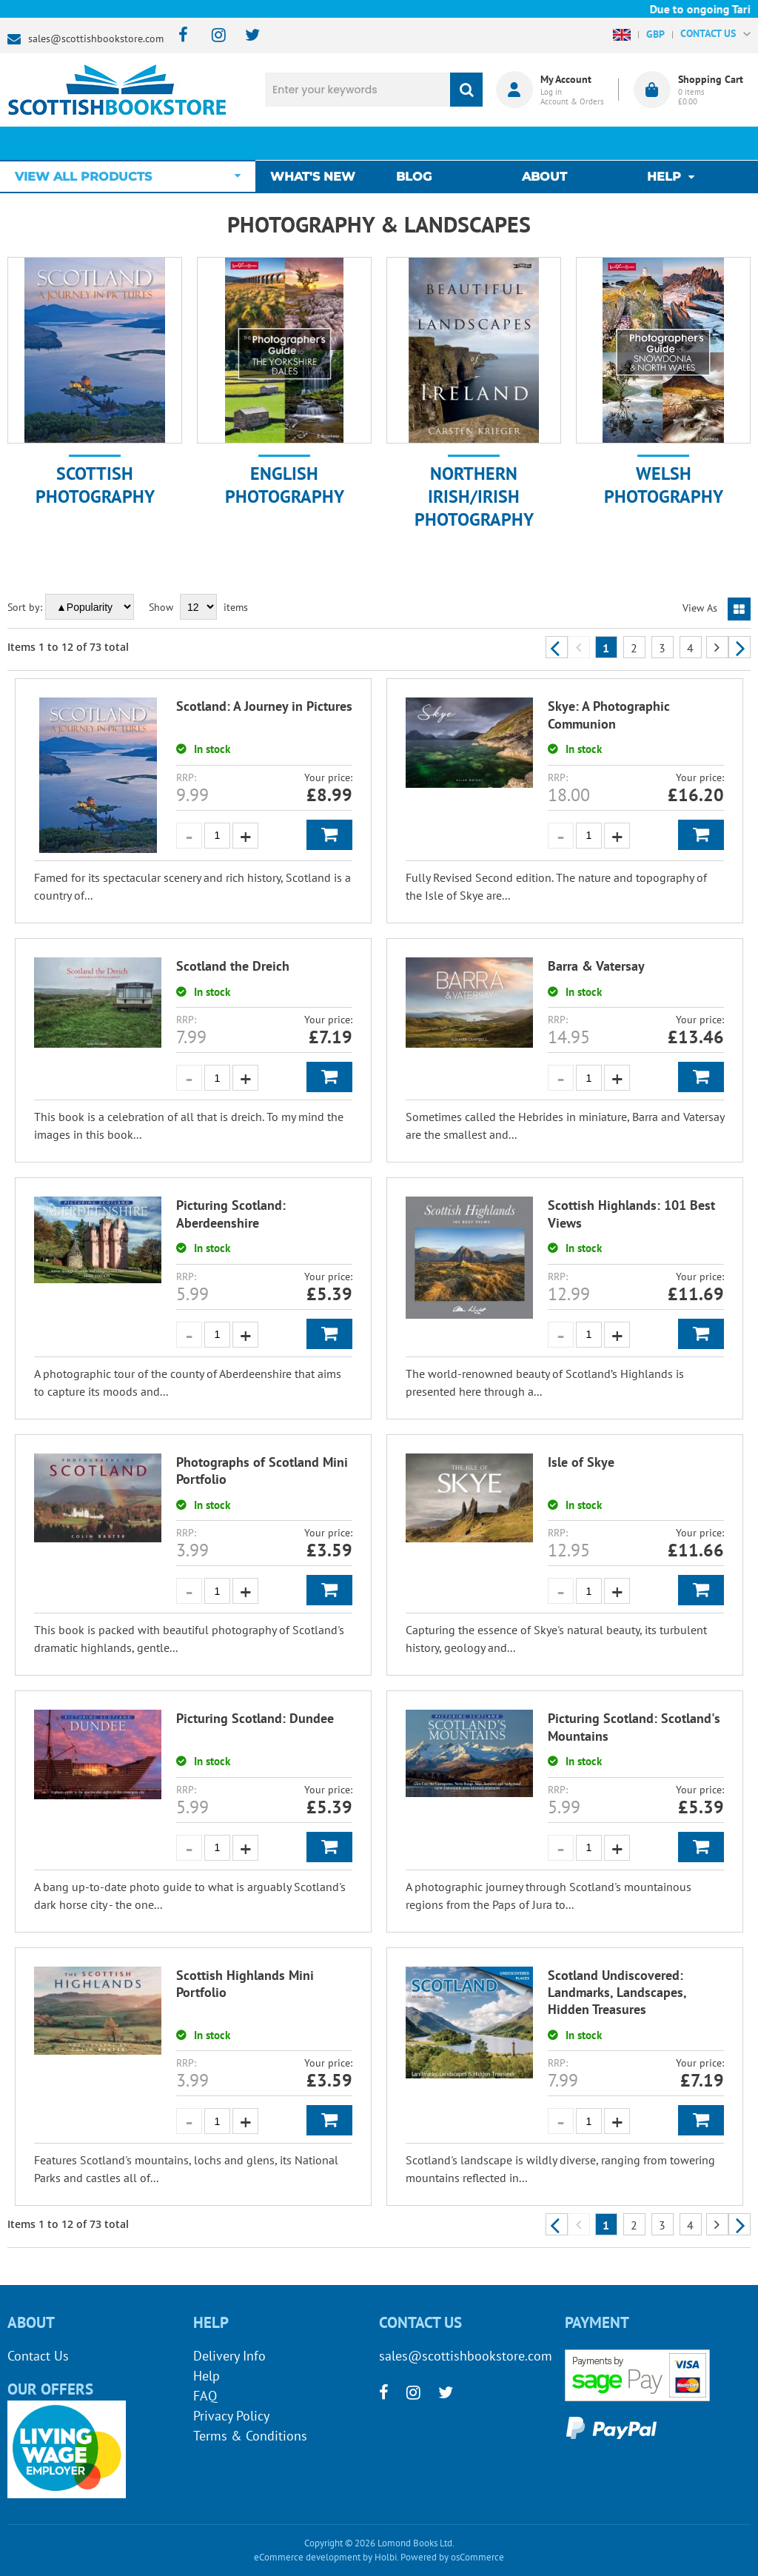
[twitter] (245, 36)
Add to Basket (329, 835)
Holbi (386, 2557)
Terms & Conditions (250, 2435)
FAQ (205, 2395)
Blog (417, 143)
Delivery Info (229, 2355)
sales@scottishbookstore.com (96, 38)
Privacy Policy (231, 2415)
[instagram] (212, 36)
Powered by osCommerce (452, 2557)
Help (206, 2375)
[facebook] (179, 36)
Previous (557, 647)
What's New (320, 143)
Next (739, 647)
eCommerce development (307, 2557)
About (544, 143)
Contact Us (38, 2355)
